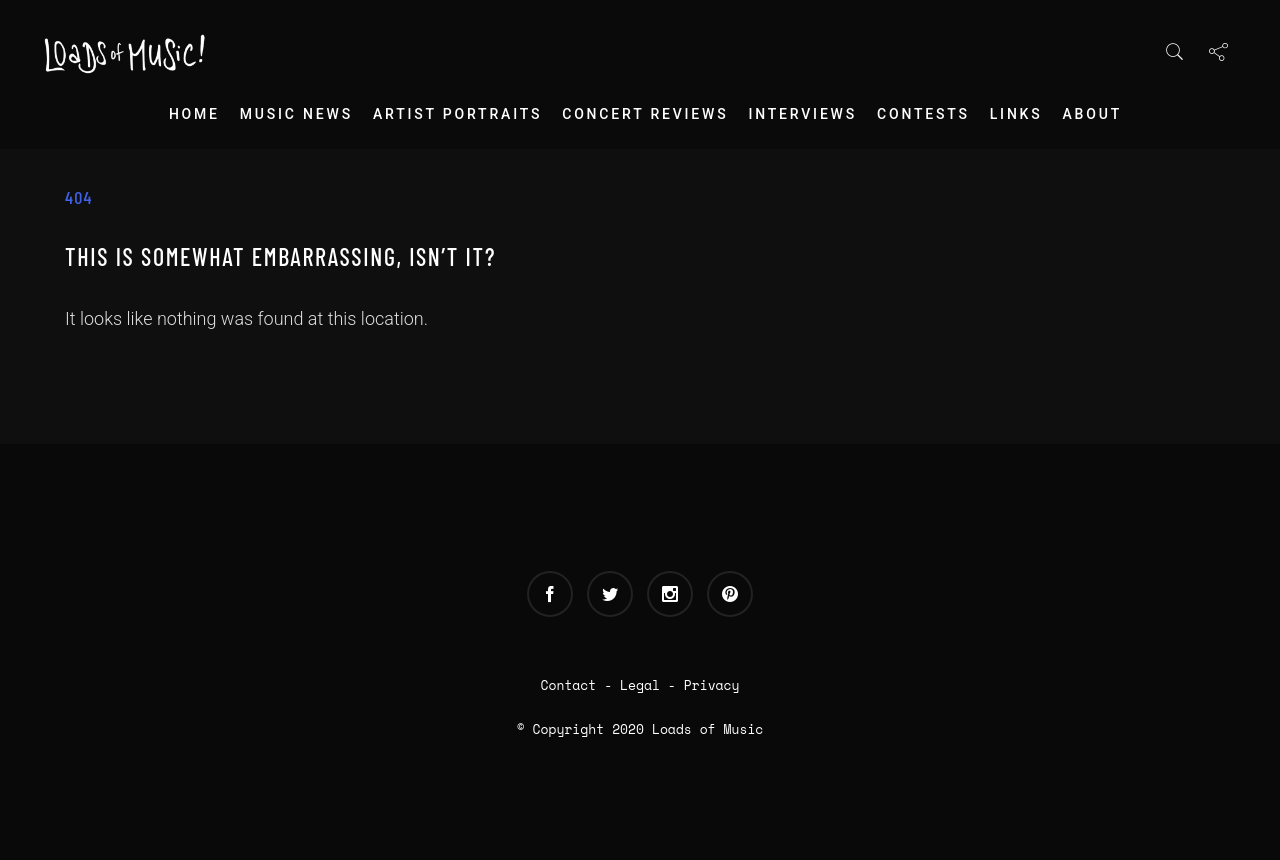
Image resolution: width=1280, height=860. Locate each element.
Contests (923, 114)
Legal (640, 685)
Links (1016, 114)
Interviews (802, 114)
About (1092, 114)
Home (194, 114)
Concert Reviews (645, 114)
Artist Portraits (457, 114)
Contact (569, 685)
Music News (296, 114)
